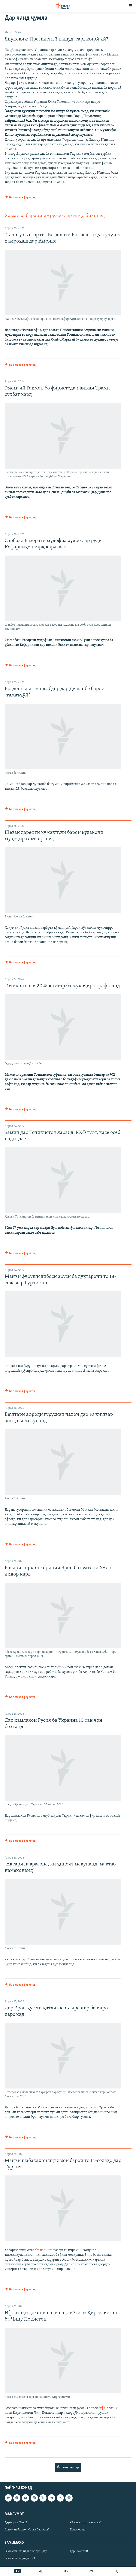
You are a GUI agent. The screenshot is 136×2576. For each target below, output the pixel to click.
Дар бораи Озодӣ (16, 2522)
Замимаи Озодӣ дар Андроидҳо (26, 2551)
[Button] (20, 198)
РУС (91, 2571)
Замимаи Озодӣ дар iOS (21, 2558)
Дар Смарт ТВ (79, 2551)
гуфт (101, 2408)
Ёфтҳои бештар (68, 2467)
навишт (46, 2250)
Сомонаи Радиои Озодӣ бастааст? (27, 2529)
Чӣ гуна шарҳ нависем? (85, 2522)
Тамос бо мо (77, 2529)
